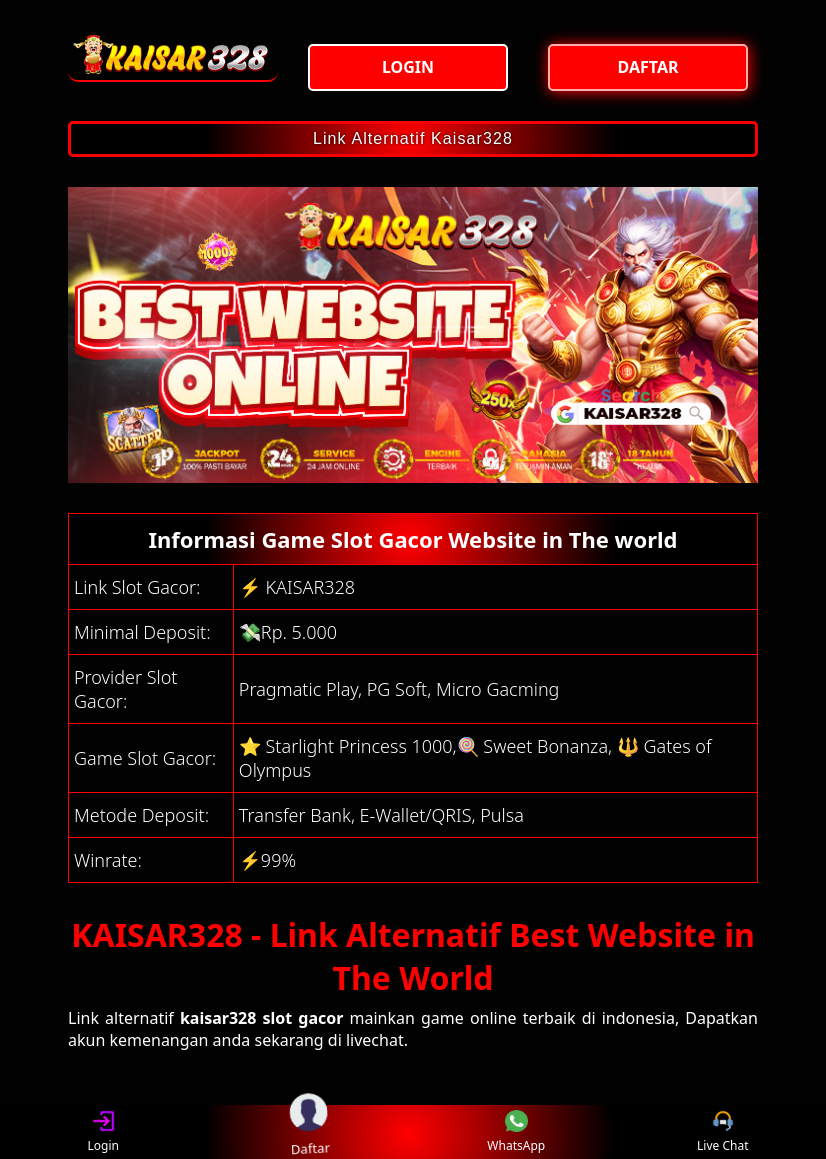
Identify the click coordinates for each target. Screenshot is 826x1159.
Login (103, 1132)
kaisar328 (218, 1018)
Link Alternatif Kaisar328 (413, 138)
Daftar (309, 1131)
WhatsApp (516, 1132)
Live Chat (722, 1132)
